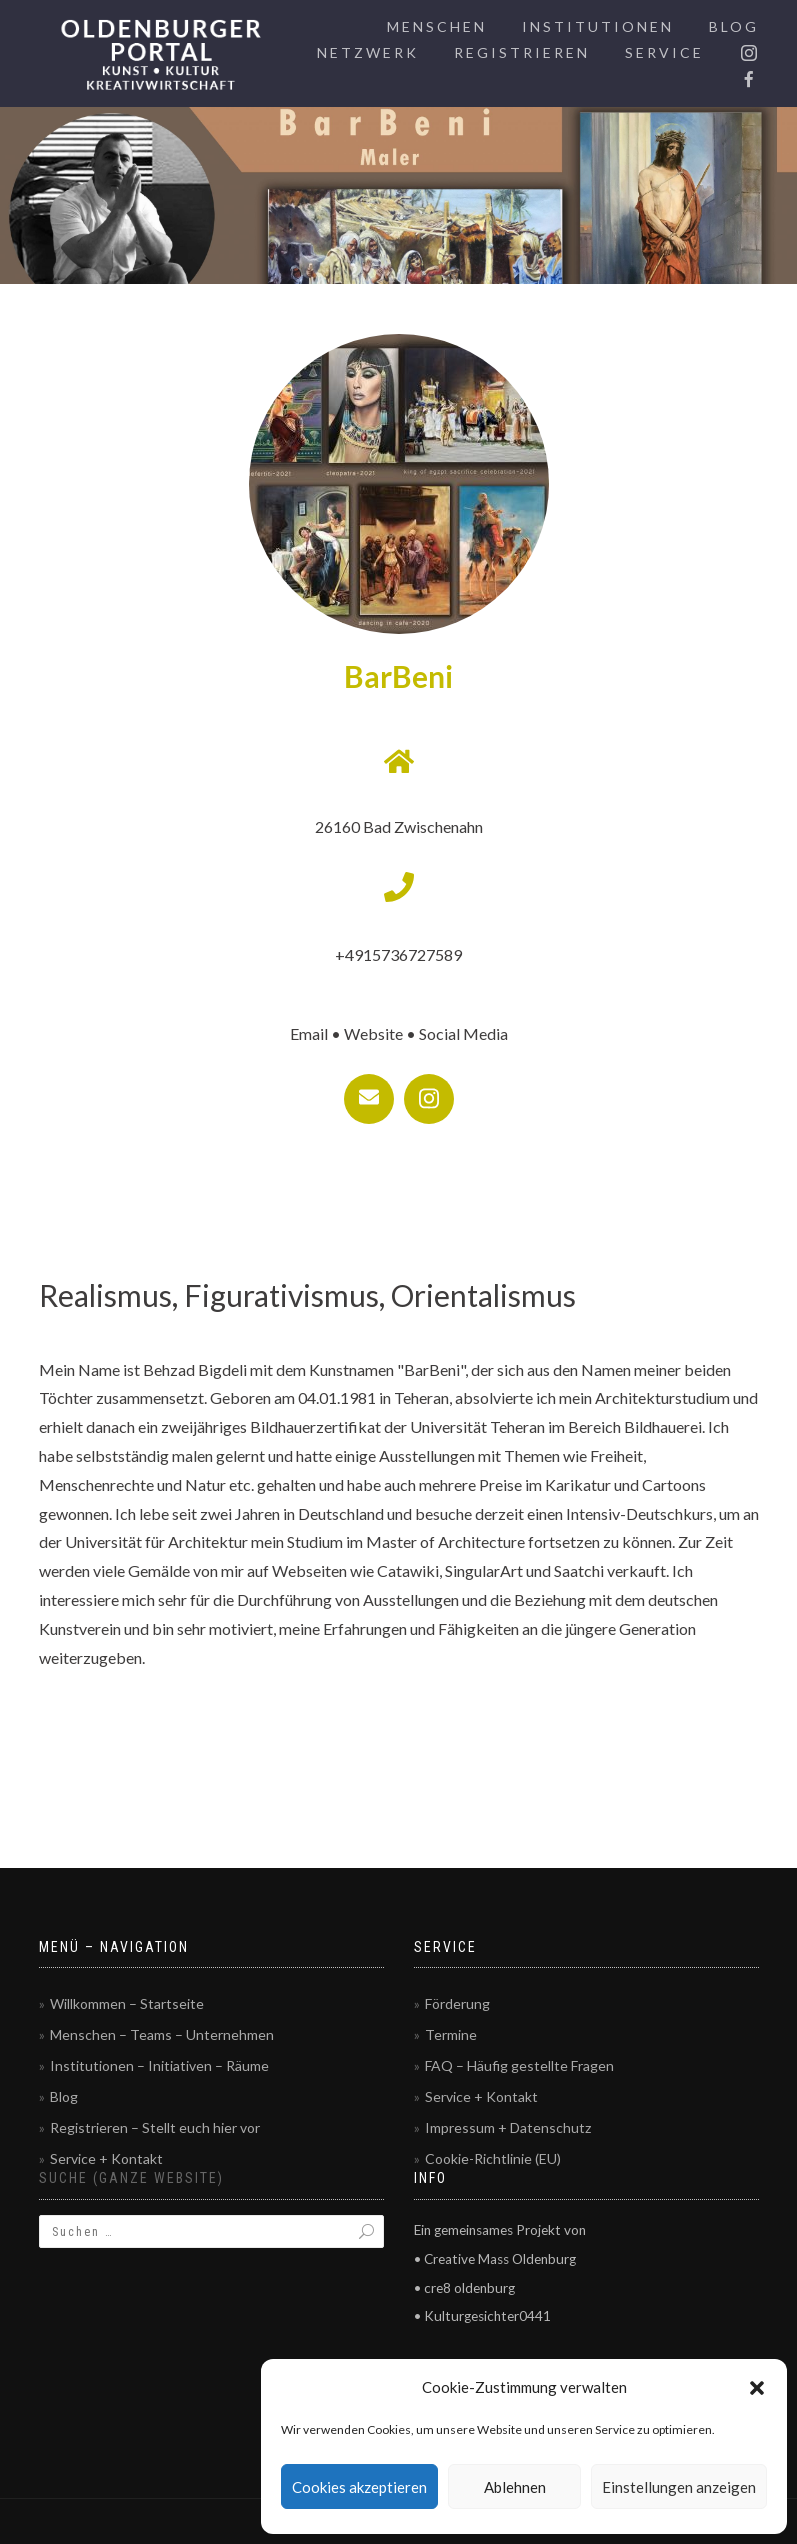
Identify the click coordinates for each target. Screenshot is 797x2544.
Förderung (457, 2003)
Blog (734, 26)
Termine (451, 2034)
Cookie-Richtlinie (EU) (493, 2158)
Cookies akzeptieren (359, 2487)
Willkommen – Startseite (127, 2003)
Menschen (437, 26)
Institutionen (598, 26)
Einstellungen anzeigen (679, 2487)
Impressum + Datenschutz (508, 2127)
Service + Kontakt (106, 2158)
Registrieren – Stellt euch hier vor (155, 2127)
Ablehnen (515, 2487)
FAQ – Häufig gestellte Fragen (519, 2065)
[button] (757, 2388)
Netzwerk (368, 52)
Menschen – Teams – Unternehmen (162, 2034)
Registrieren (522, 52)
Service (664, 52)
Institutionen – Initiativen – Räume (159, 2065)
